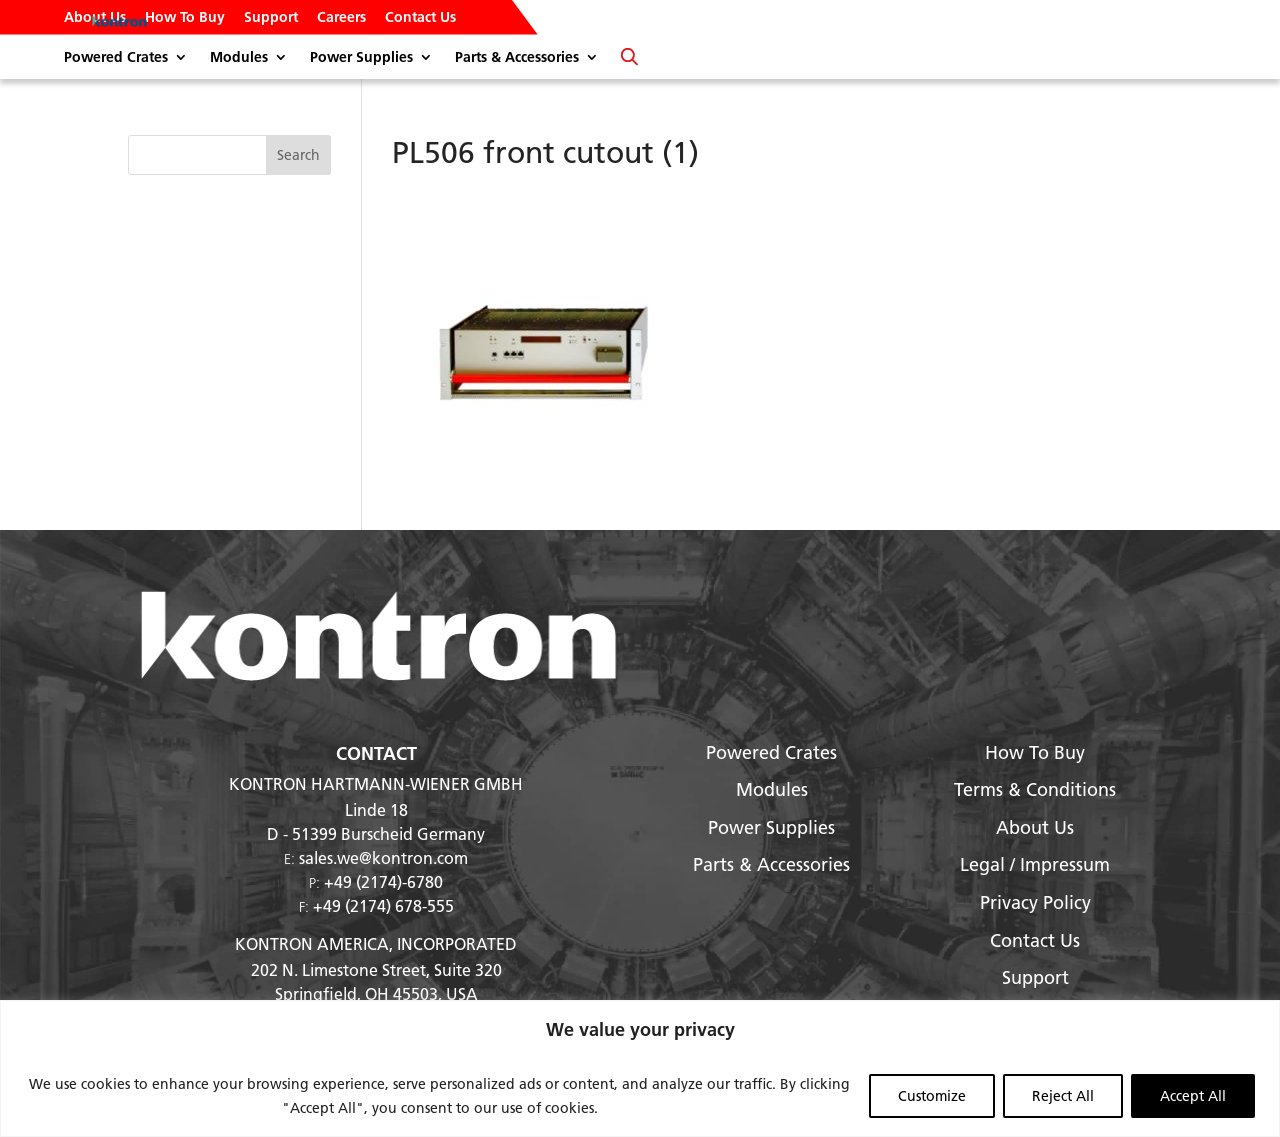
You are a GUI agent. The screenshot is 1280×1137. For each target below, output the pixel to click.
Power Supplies (361, 58)
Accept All (1193, 1096)
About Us (95, 18)
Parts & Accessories (517, 58)
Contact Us (420, 18)
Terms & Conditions (1035, 789)
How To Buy (185, 18)
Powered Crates (116, 58)
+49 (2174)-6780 (383, 881)
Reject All (1063, 1096)
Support (271, 18)
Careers (341, 18)
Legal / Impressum (1035, 864)
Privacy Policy (1035, 902)
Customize (932, 1096)
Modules (239, 58)
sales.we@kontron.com (383, 857)
